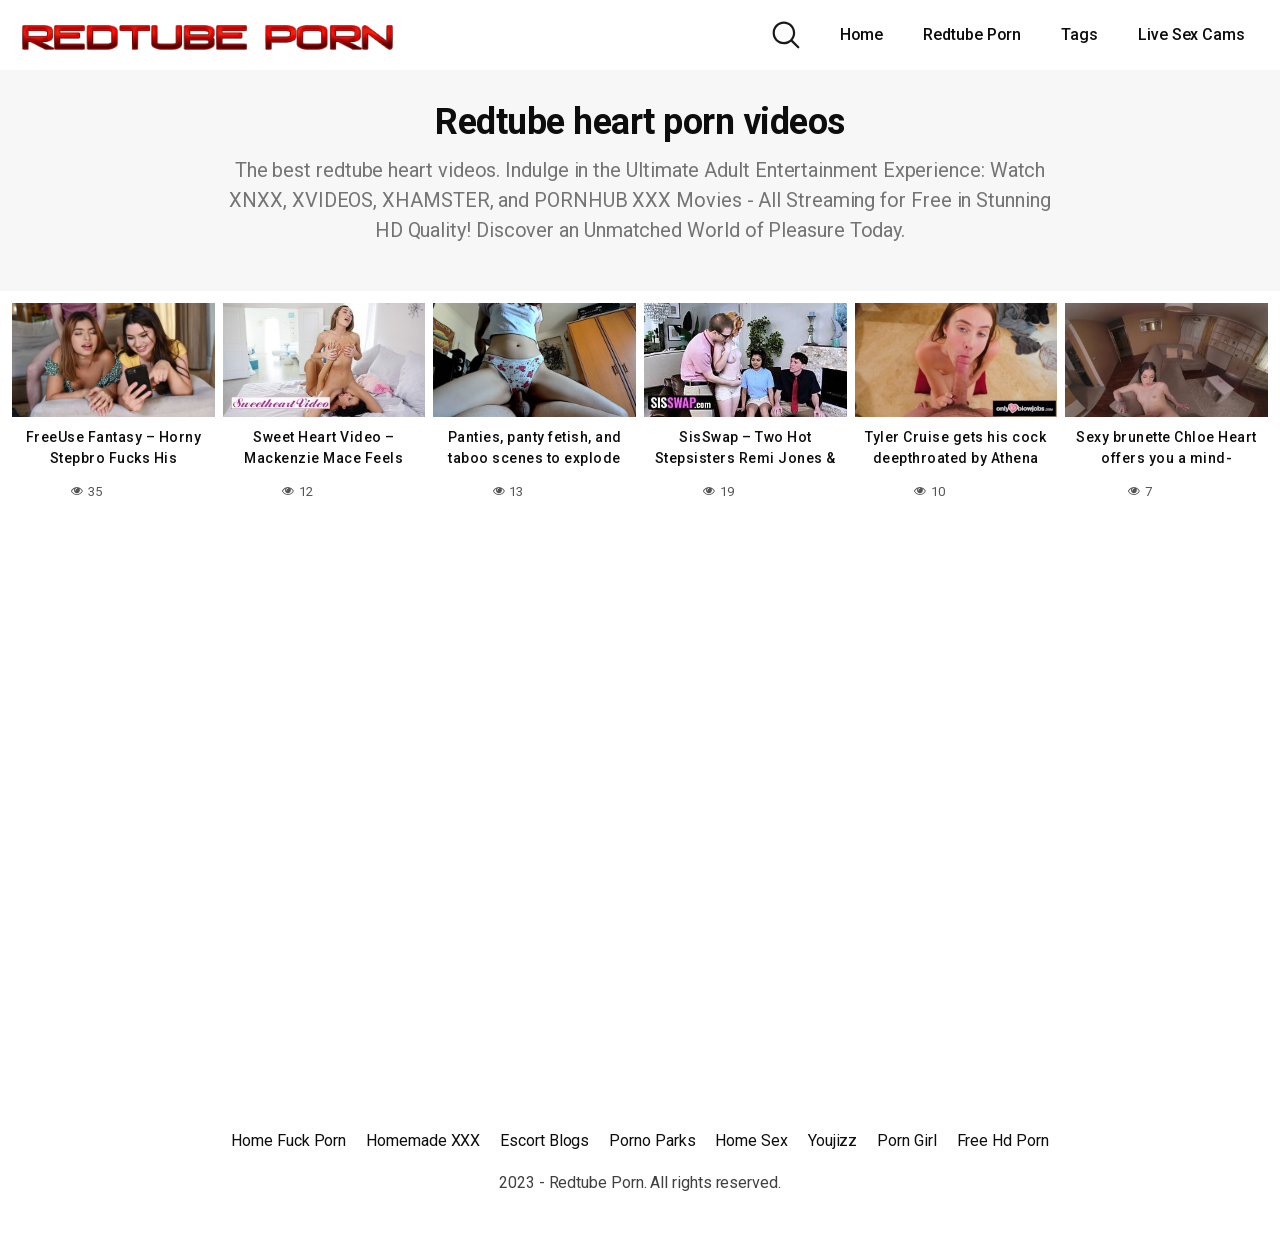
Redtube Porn (972, 34)
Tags (1079, 34)
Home (862, 34)
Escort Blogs (544, 1140)
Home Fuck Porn (288, 1140)
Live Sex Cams (1191, 34)
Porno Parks (652, 1140)
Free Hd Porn (1003, 1140)
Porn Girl (906, 1140)
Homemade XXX (423, 1140)
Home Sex (751, 1140)
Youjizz (832, 1140)
